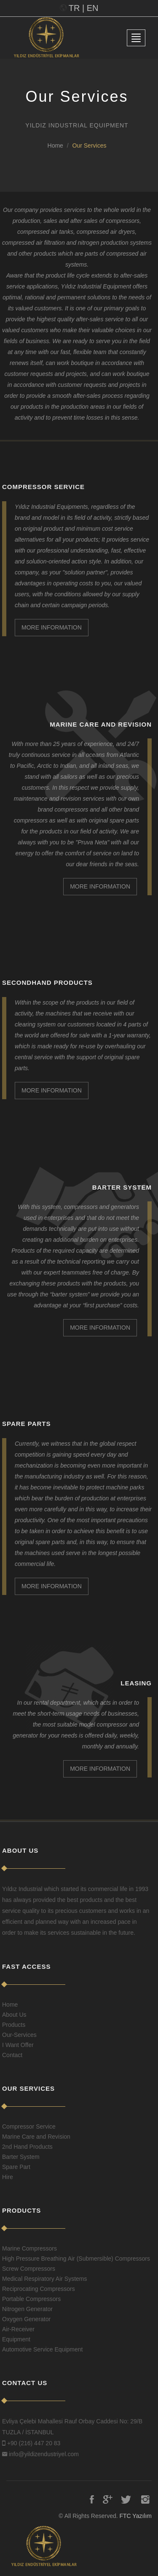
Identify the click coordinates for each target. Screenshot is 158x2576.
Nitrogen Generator (27, 2309)
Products (13, 2024)
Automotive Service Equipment (42, 2349)
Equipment (16, 2339)
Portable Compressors (31, 2299)
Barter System (21, 2156)
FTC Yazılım (136, 2516)
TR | (76, 8)
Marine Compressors (29, 2248)
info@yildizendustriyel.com (44, 2454)
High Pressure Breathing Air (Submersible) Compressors (76, 2258)
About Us (14, 2014)
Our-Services (19, 2034)
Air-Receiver (18, 2329)
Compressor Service (29, 2126)
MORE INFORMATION (51, 627)
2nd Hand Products (27, 2146)
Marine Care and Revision (36, 2136)
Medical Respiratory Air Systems (44, 2278)
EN (93, 8)
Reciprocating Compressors (38, 2288)
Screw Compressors (28, 2268)
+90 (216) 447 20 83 (34, 2443)
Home (55, 145)
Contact (12, 2055)
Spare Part (16, 2166)
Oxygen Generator (26, 2319)
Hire (7, 2177)
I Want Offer (18, 2045)
